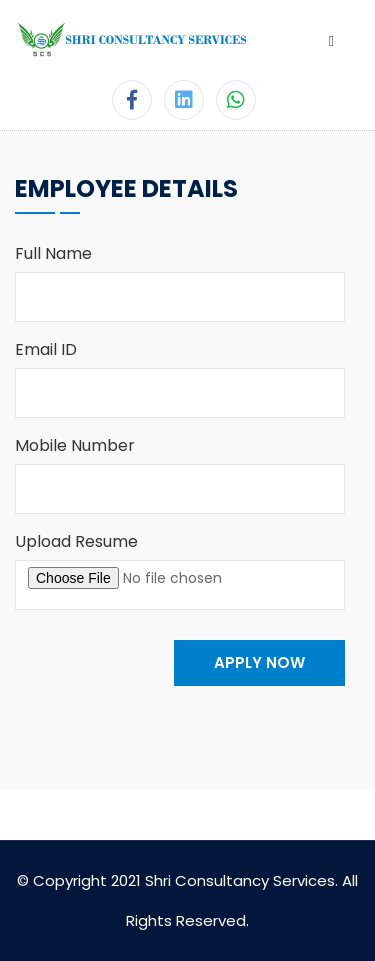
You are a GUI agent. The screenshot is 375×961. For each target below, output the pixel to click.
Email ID (46, 349)
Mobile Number (75, 445)
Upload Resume (76, 541)
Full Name (53, 253)
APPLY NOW (259, 662)
